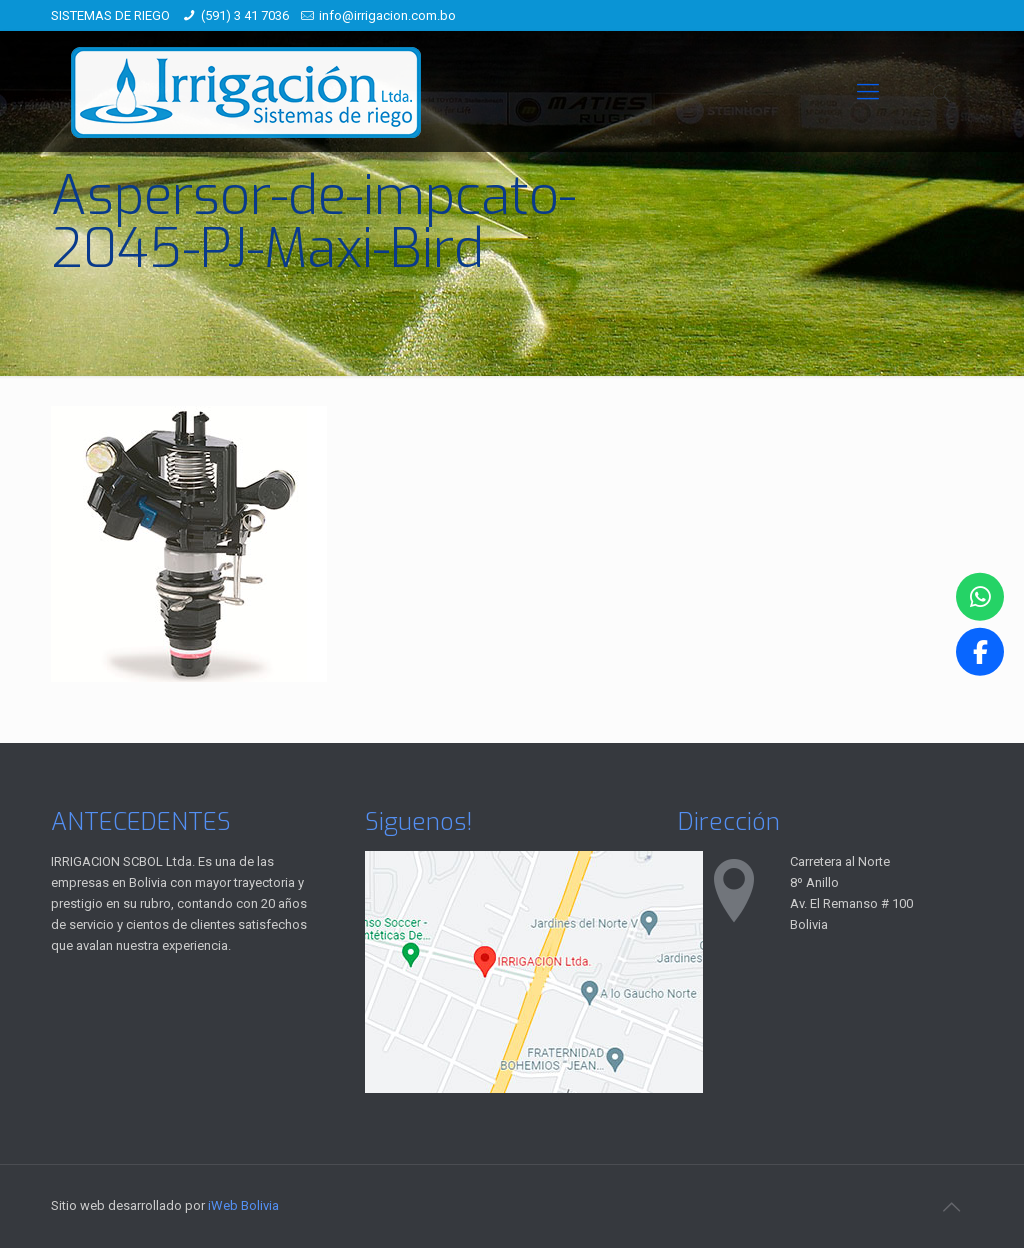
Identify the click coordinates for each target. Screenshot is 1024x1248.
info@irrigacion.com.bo (387, 15)
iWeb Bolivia (243, 1205)
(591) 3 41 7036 (245, 15)
